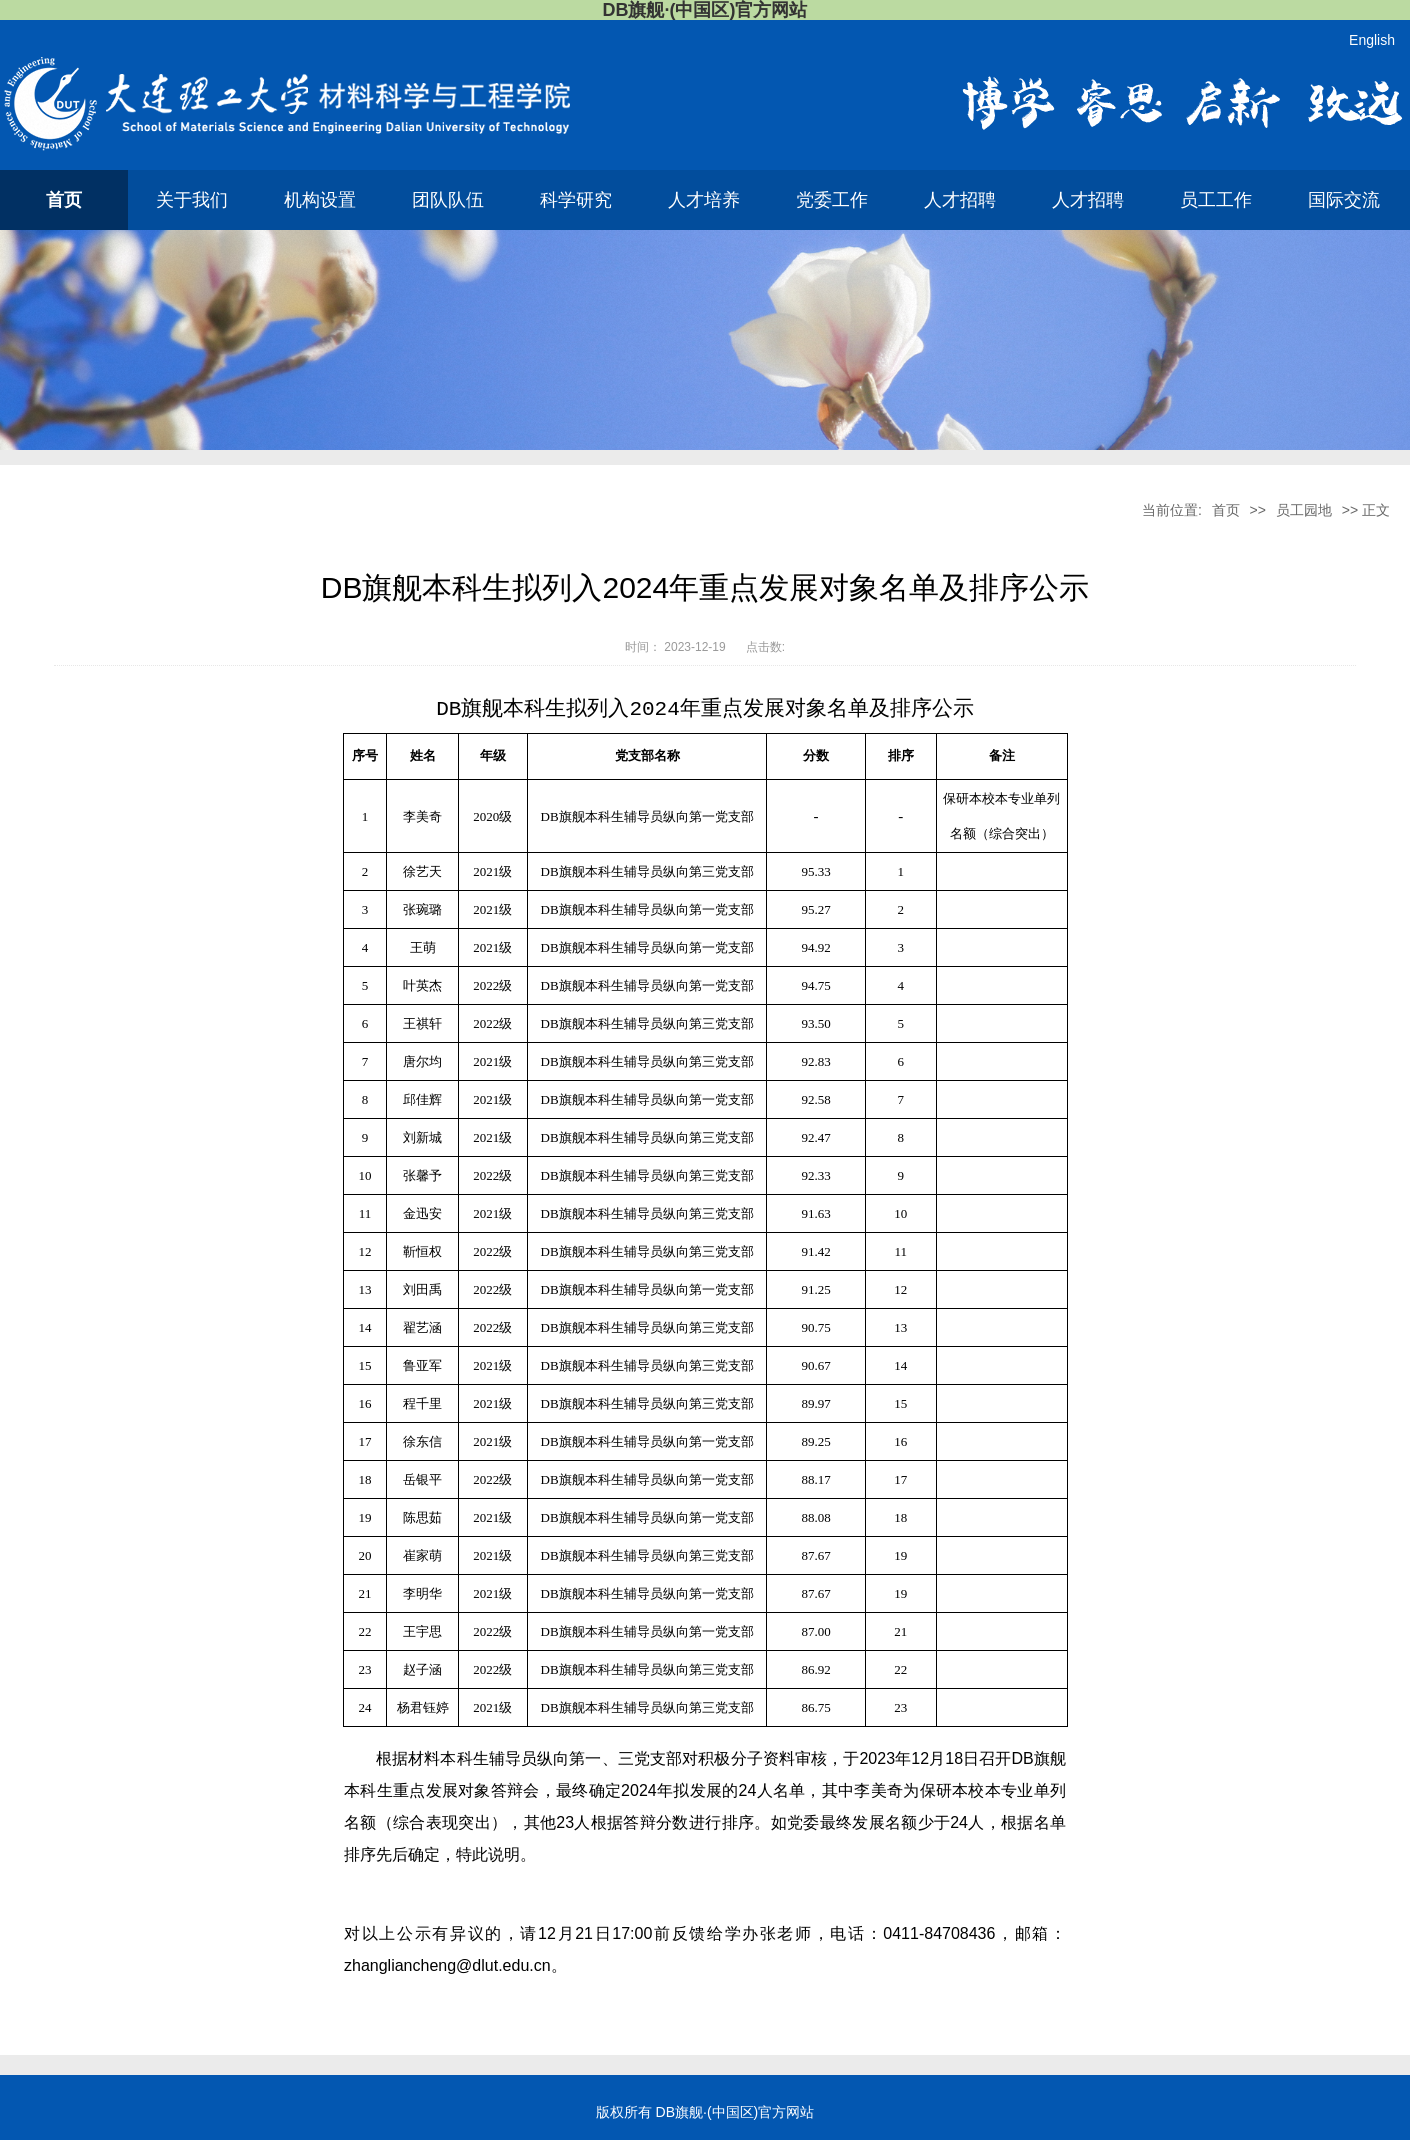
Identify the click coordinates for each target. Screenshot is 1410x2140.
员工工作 (1216, 200)
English (1372, 40)
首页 (64, 200)
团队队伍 (448, 200)
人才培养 (704, 200)
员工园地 (1304, 510)
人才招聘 (960, 200)
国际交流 (1344, 200)
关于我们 (192, 200)
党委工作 (832, 200)
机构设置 (320, 200)
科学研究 (576, 200)
